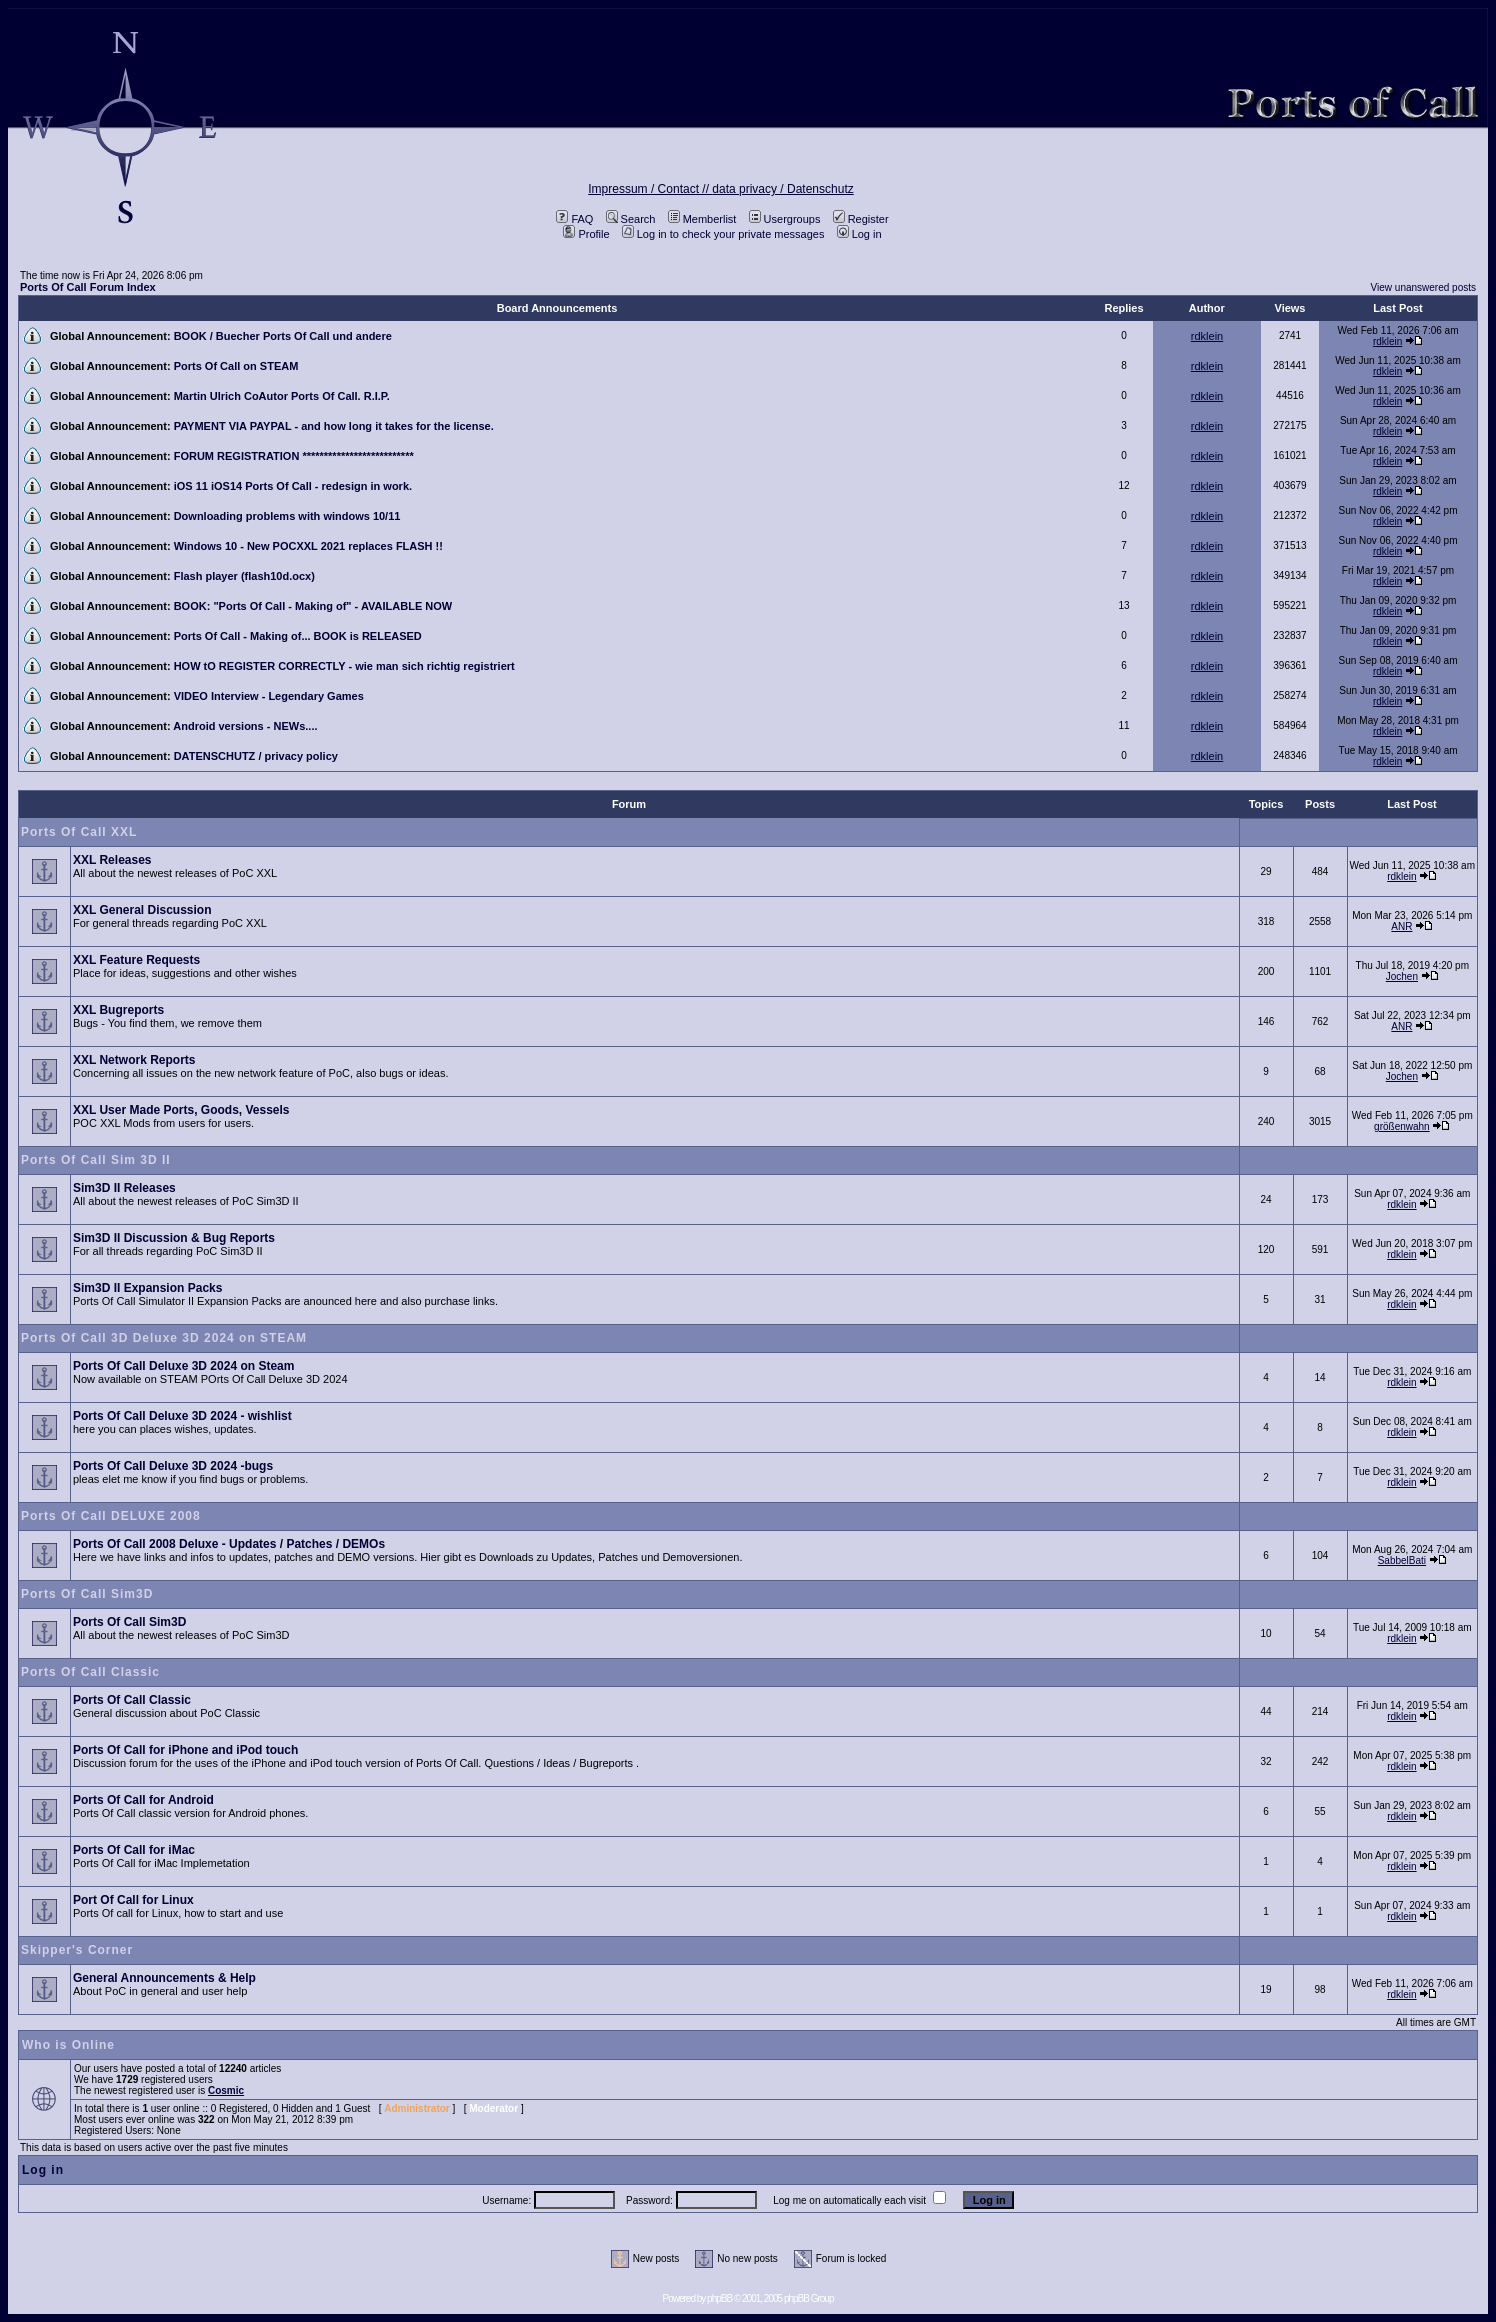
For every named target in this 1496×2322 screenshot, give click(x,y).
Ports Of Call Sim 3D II (96, 1160)
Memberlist (702, 219)
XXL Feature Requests (136, 960)
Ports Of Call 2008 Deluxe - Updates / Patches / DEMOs (229, 1544)
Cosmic (226, 2090)
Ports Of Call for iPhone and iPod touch (185, 1750)
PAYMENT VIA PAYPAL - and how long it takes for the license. (334, 426)
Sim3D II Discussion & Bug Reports (174, 1238)
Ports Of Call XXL (79, 832)
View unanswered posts (1423, 287)
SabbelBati (1402, 1560)
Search (631, 219)
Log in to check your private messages (723, 234)
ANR (1401, 926)
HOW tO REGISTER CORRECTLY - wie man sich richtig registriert (344, 666)
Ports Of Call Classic (90, 1672)
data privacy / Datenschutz (782, 189)
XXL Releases (112, 860)
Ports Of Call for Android (143, 1800)
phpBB (719, 2298)
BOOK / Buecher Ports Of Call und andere (283, 336)
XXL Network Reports (134, 1060)
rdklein (1207, 336)
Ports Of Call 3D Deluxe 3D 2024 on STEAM (164, 1338)
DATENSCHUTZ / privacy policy (256, 756)
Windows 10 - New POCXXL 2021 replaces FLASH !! (308, 546)
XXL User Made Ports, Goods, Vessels (181, 1110)
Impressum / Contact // (650, 189)
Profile (586, 234)
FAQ (574, 219)
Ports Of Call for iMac (134, 1850)
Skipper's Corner (77, 1950)
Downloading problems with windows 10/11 (287, 516)
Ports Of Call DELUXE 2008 (111, 1516)
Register (861, 219)
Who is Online (68, 2045)
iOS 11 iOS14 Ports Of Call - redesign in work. (293, 486)
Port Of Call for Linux (133, 1900)
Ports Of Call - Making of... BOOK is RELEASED (298, 636)
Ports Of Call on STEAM (236, 366)
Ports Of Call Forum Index (88, 287)
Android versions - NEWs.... (245, 726)
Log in (859, 234)
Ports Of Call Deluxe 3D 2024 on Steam (183, 1366)
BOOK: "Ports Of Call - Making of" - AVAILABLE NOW (313, 606)
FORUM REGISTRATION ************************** (294, 456)
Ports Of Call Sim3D (87, 1594)
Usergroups (785, 219)
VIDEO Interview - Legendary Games (269, 696)
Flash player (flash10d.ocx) (244, 576)
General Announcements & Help (164, 1978)
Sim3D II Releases (124, 1188)
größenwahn (1402, 1126)
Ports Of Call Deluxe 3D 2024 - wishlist (182, 1416)
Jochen (1402, 976)
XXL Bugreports (118, 1010)
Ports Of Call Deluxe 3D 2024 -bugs (173, 1466)
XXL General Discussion (142, 910)
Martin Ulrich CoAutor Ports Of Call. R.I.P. (282, 396)
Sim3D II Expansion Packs (147, 1288)
